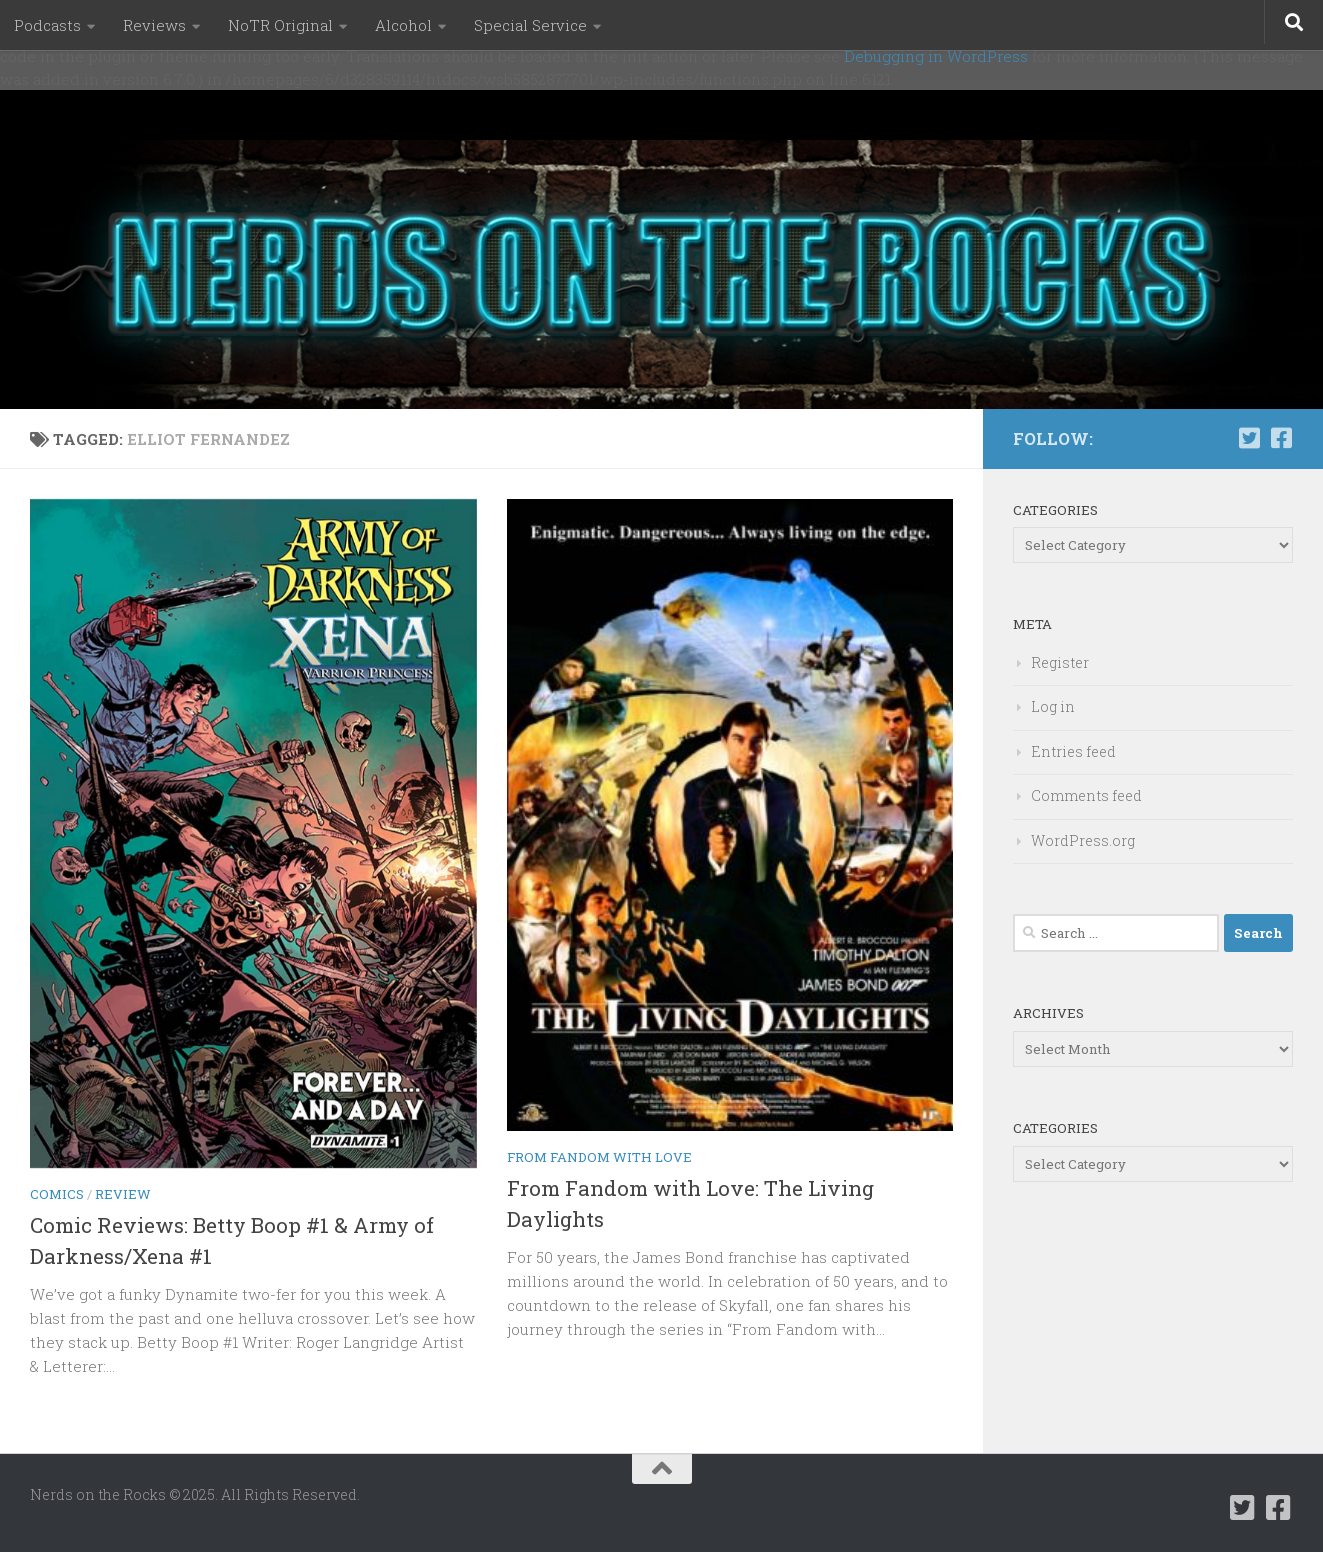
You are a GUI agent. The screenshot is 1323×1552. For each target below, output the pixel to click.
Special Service (530, 25)
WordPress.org (1083, 840)
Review (123, 1194)
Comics (57, 1194)
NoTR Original (280, 25)
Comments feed (1086, 795)
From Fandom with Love (599, 1157)
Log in (1053, 706)
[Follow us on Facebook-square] (1281, 438)
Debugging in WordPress (936, 56)
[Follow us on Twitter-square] (1249, 438)
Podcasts (47, 25)
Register (1060, 662)
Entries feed (1073, 751)
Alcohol (403, 25)
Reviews (154, 25)
